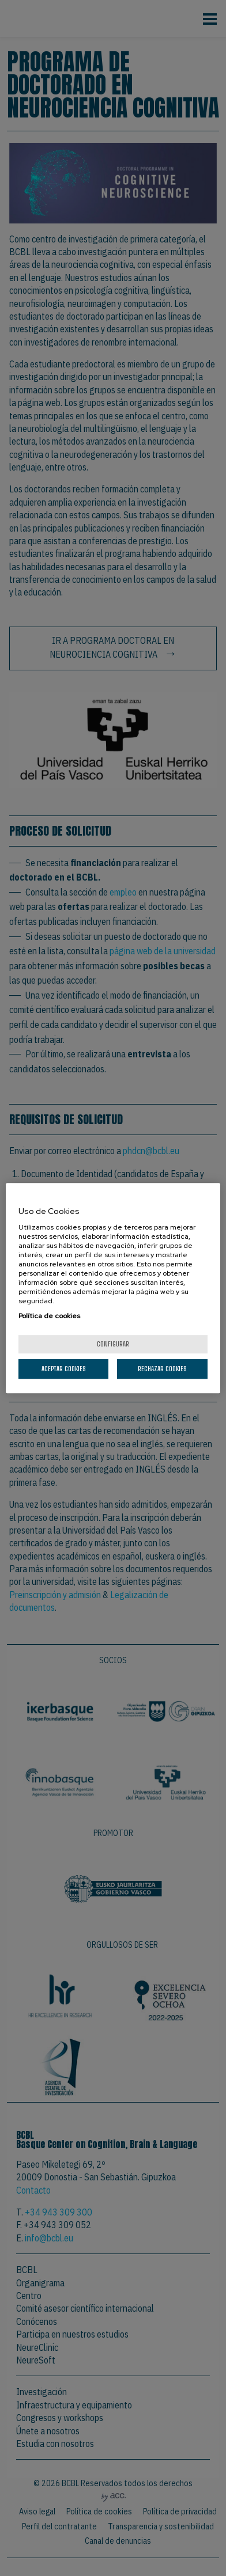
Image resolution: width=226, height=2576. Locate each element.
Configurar (113, 1344)
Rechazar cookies (162, 1368)
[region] (113, 1288)
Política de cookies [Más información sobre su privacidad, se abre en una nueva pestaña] (49, 1316)
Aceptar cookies (64, 1368)
